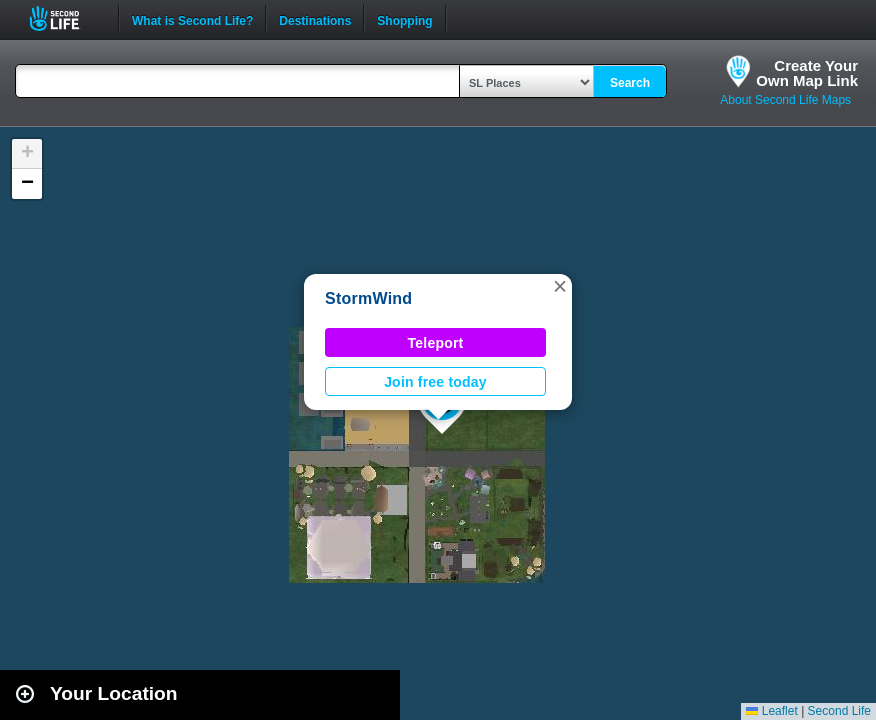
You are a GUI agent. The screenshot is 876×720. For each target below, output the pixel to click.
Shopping (404, 19)
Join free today (435, 382)
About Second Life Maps (785, 100)
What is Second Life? (192, 19)
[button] (560, 286)
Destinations (315, 19)
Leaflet (771, 711)
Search (630, 83)
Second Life (65, 18)
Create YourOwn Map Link (807, 73)
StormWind (368, 298)
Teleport (436, 343)
